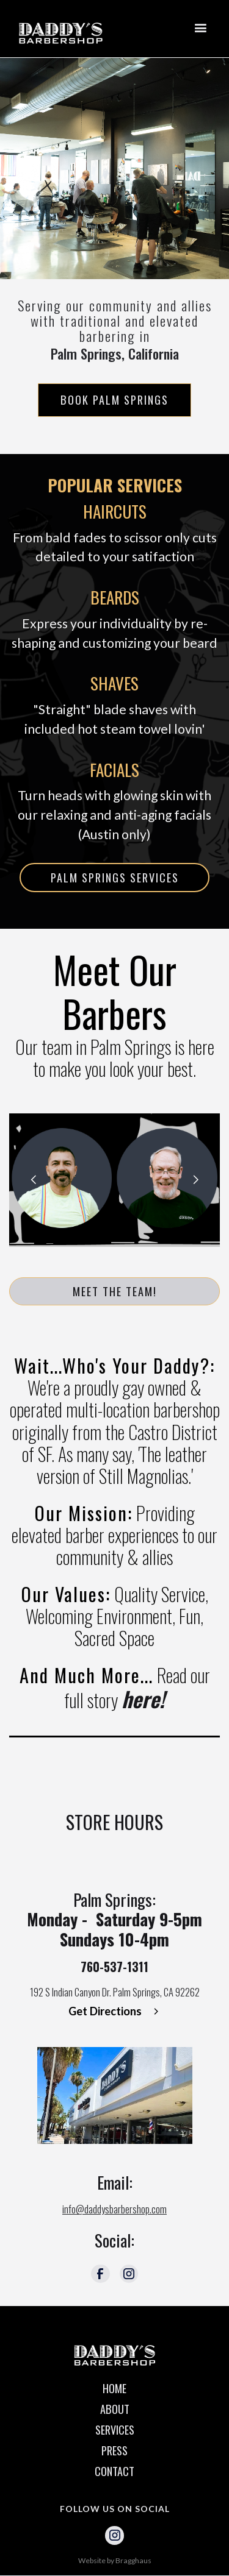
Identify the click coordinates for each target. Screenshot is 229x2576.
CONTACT (114, 2471)
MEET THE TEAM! (115, 1291)
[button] (200, 28)
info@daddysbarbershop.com (114, 2208)
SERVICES (114, 2430)
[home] (65, 28)
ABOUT (114, 2409)
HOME (114, 2388)
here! (143, 1698)
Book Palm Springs (114, 399)
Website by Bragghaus (114, 2560)
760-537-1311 (114, 1967)
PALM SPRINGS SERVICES (115, 877)
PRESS (114, 2450)
